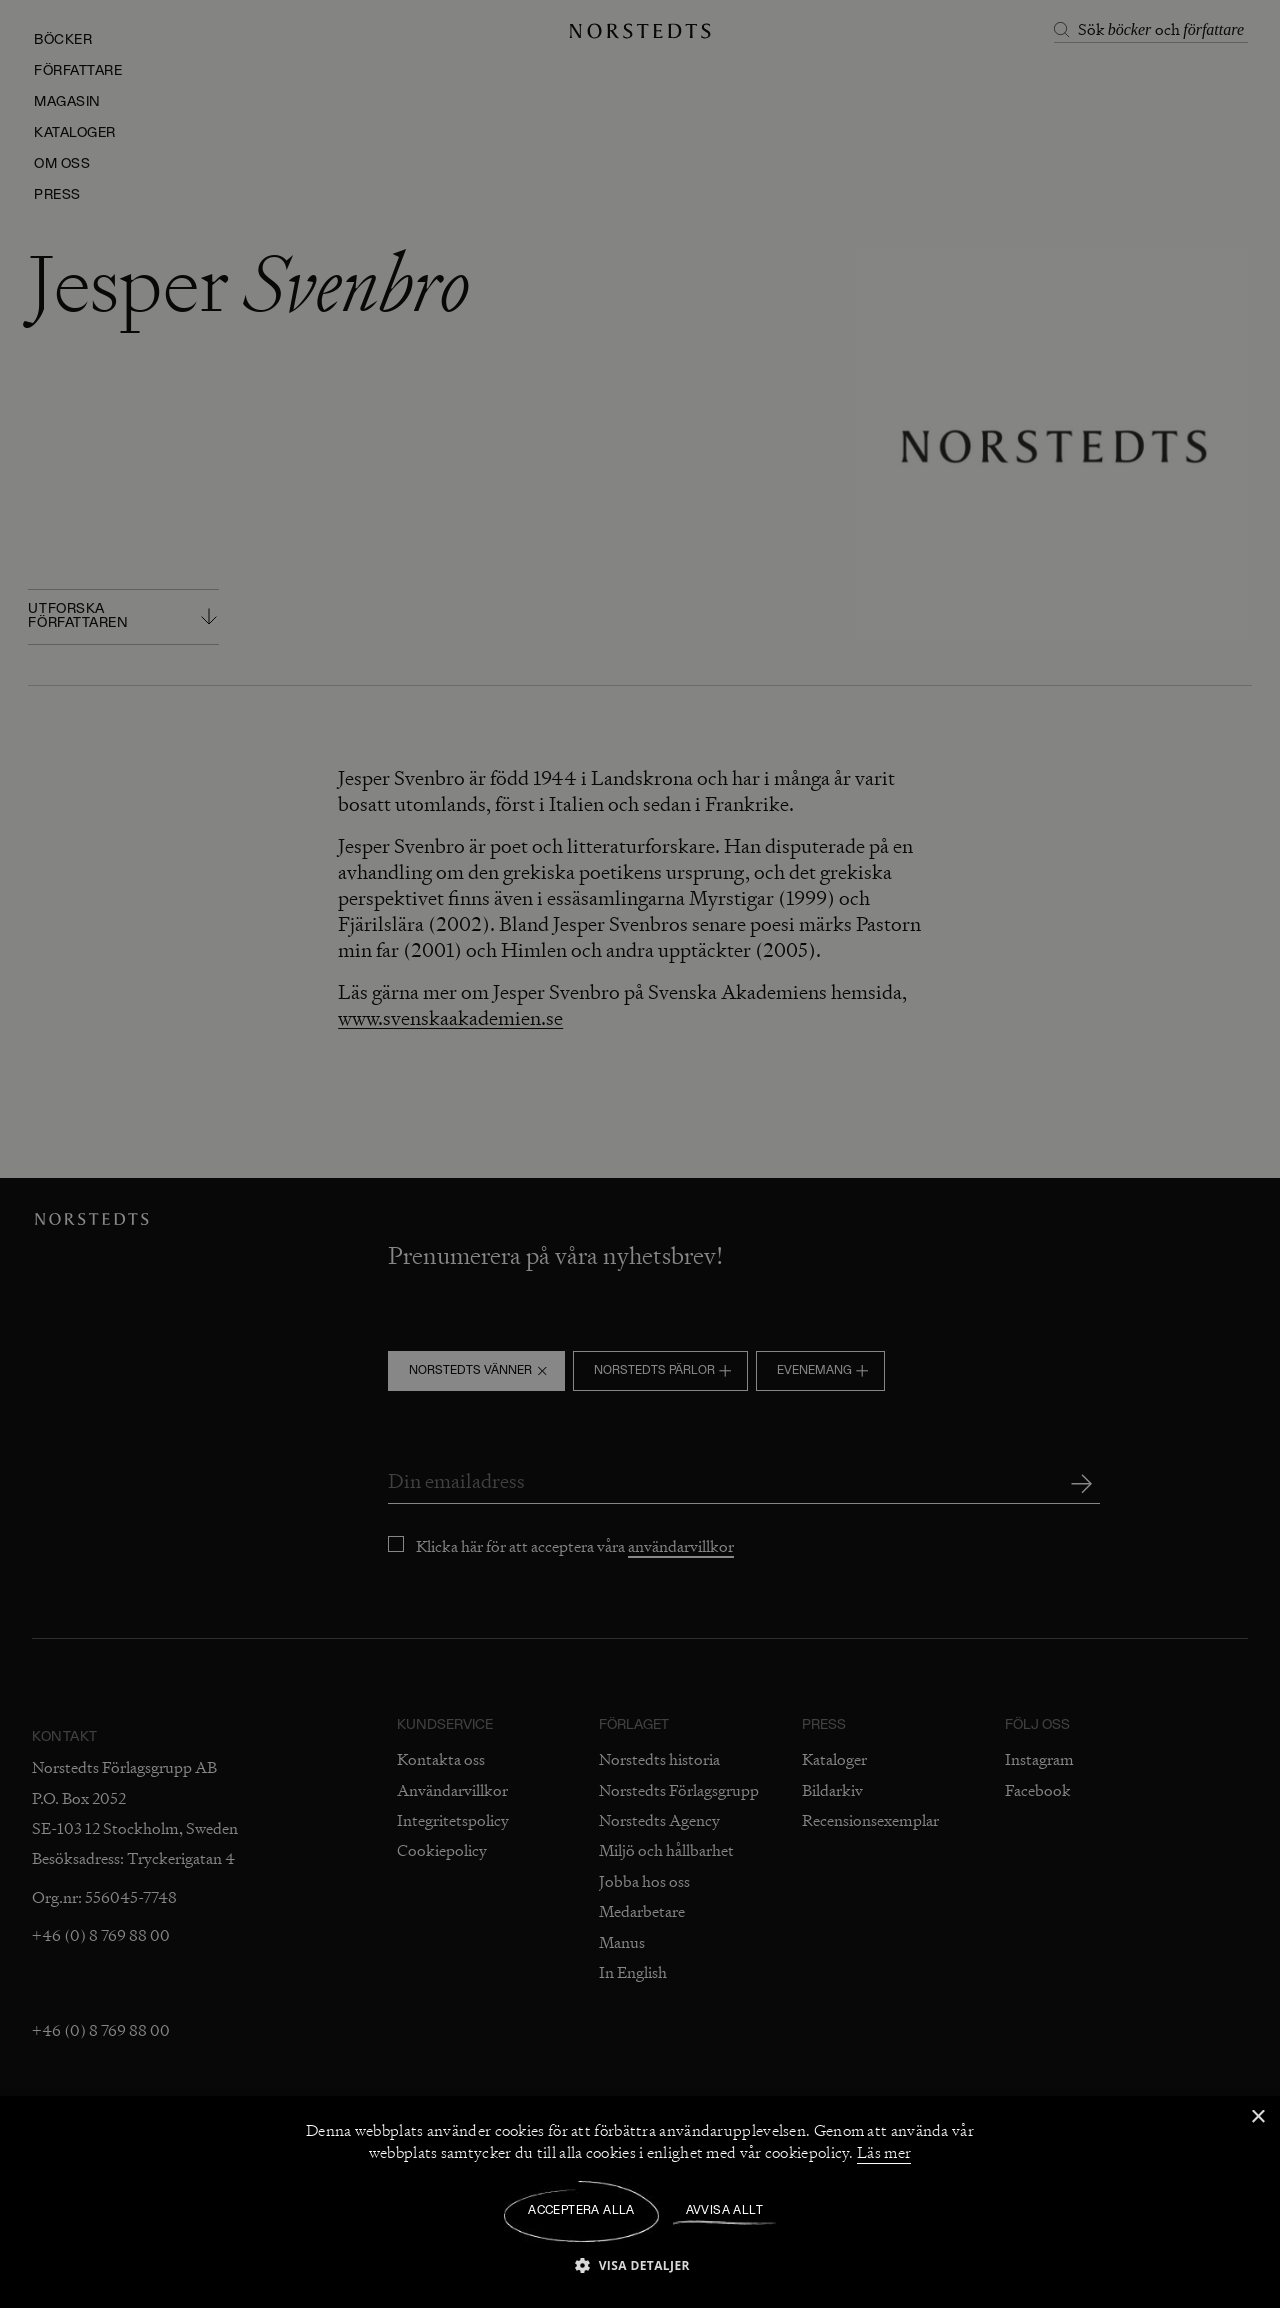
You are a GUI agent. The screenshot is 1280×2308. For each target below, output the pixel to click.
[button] (640, 2264)
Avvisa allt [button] (724, 2211)
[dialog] (640, 1154)
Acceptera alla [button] (581, 2211)
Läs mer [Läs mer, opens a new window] (884, 2153)
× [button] (1257, 2117)
